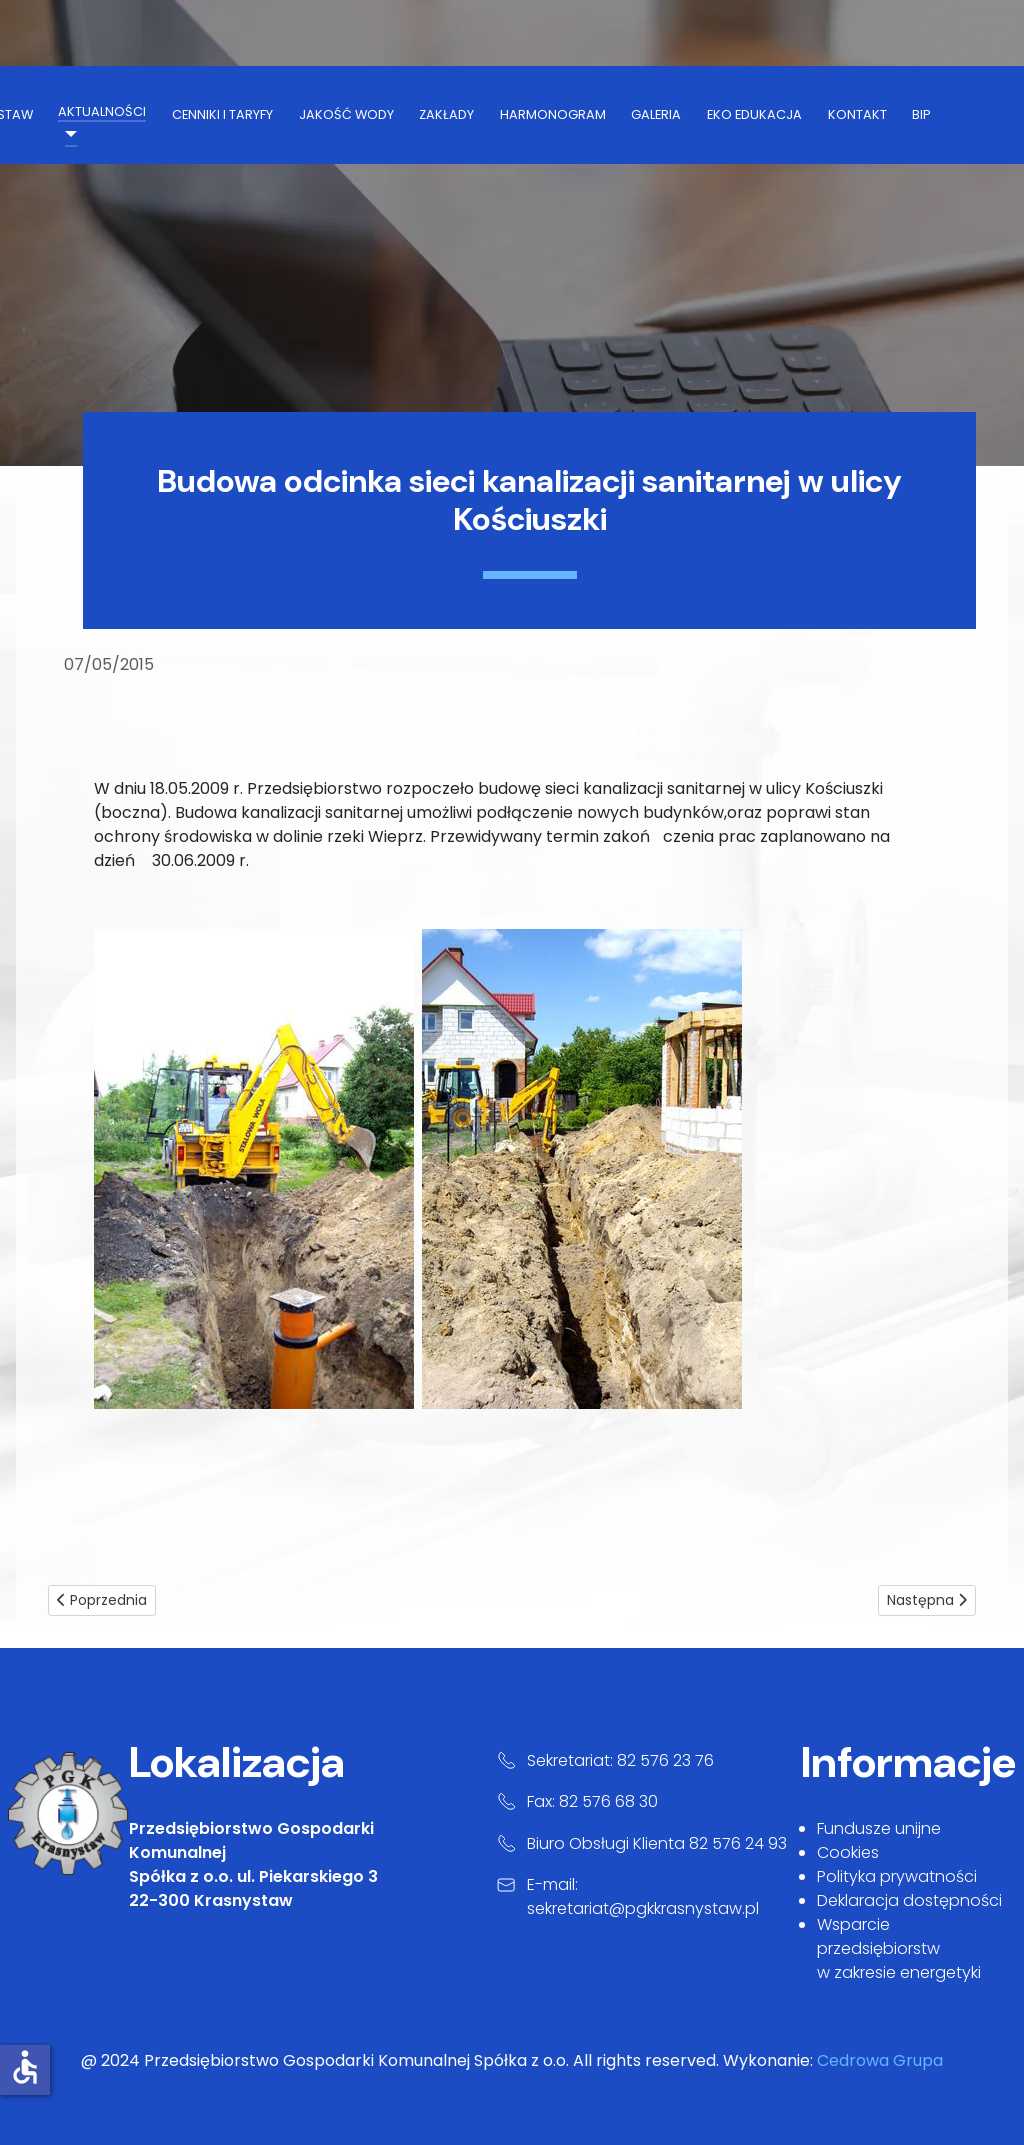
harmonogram (553, 114)
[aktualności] (67, 134)
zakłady (446, 114)
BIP (921, 114)
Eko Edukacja (754, 114)
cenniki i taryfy (222, 114)
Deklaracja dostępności (909, 1900)
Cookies (848, 1852)
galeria (656, 114)
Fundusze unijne (879, 1828)
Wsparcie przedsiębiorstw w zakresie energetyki (899, 1948)
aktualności (102, 111)
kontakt (857, 114)
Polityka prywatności (897, 1876)
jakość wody (346, 114)
